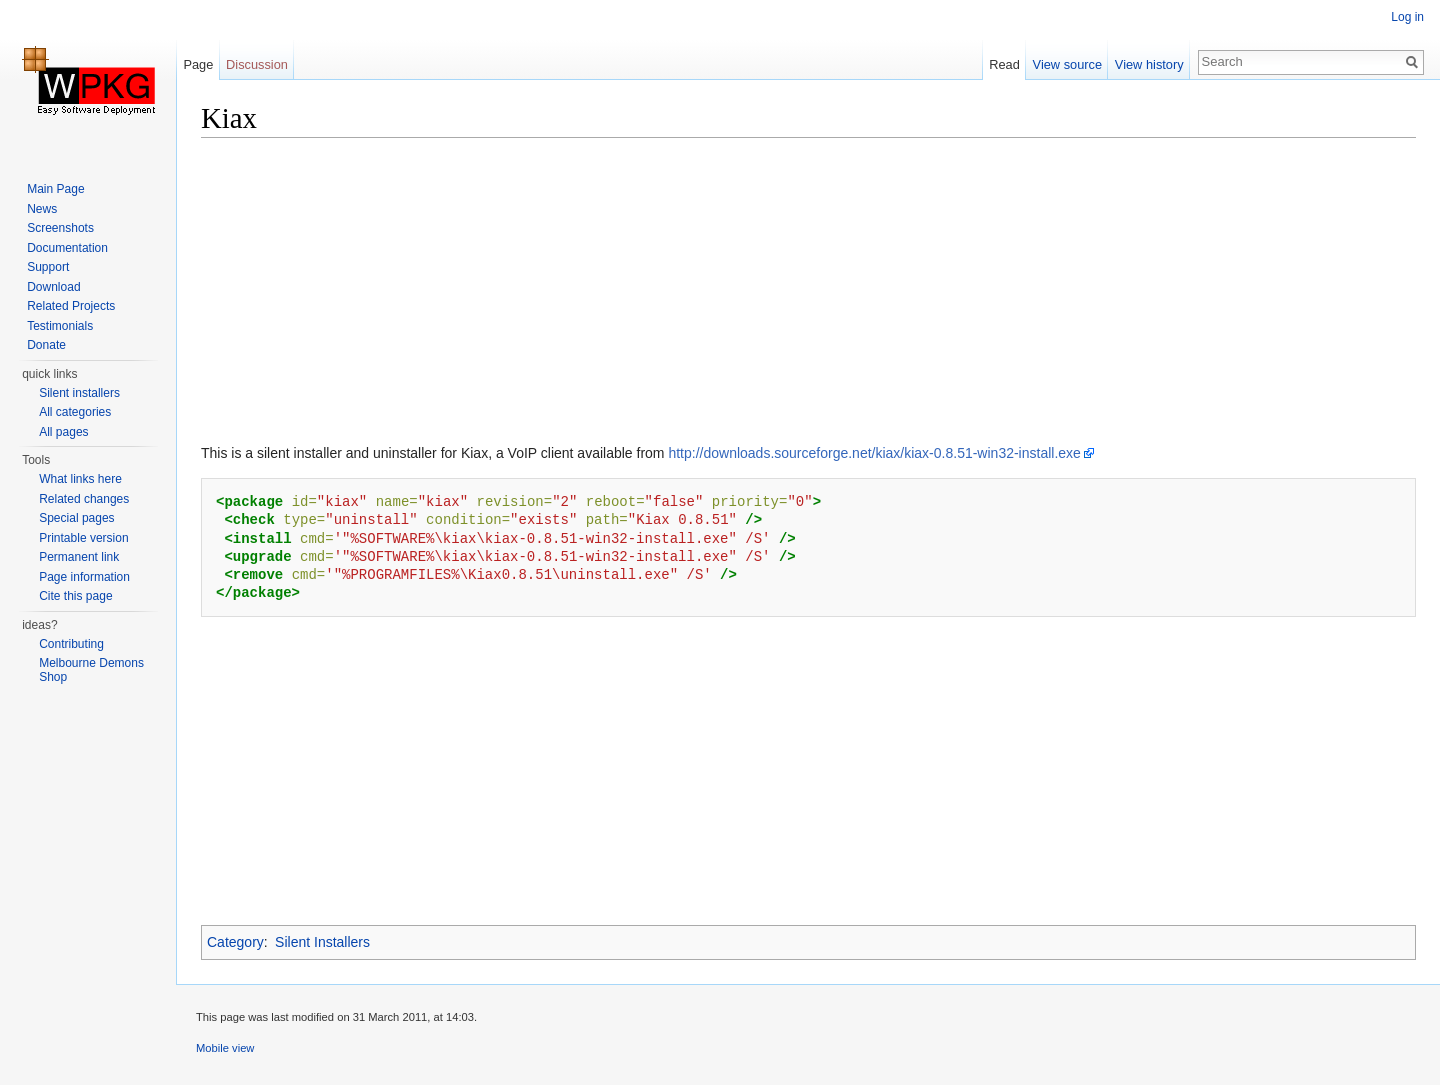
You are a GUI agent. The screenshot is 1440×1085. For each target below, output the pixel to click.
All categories (75, 412)
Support (48, 267)
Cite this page (75, 596)
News (42, 209)
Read (1004, 64)
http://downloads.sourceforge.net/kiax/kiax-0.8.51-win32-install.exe (874, 453)
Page (198, 64)
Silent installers (79, 393)
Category (235, 942)
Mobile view (225, 1048)
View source (1067, 64)
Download (53, 287)
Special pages (76, 518)
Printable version (83, 538)
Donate (46, 345)
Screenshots (60, 228)
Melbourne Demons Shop (91, 670)
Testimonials (60, 326)
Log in (1407, 17)
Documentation (67, 248)
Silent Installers (322, 942)
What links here (80, 479)
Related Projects (71, 306)
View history (1149, 64)
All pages (63, 432)
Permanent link (79, 557)
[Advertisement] (801, 295)
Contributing (71, 644)
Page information (84, 577)
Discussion (257, 64)
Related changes (84, 499)
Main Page (55, 189)
